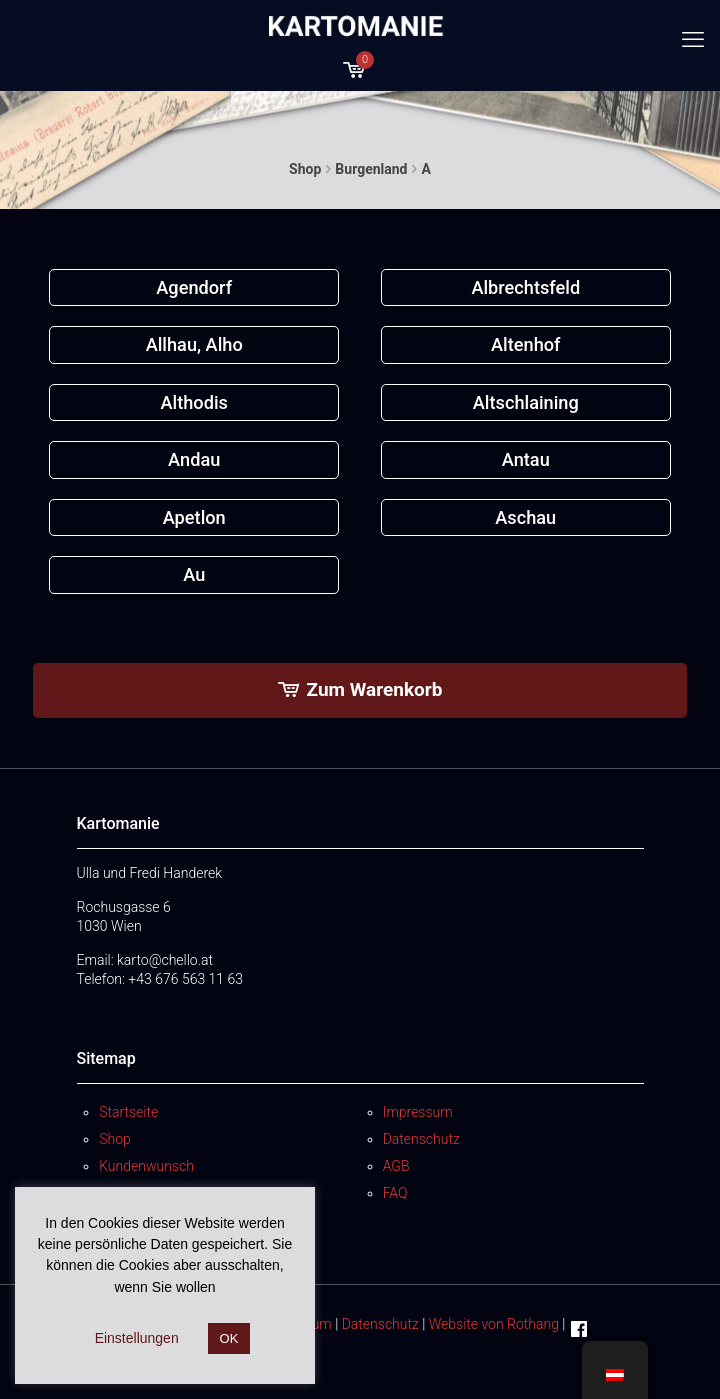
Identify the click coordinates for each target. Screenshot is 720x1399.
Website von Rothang (494, 1324)
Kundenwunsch (146, 1166)
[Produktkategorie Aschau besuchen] (526, 517)
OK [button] (229, 1338)
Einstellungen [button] (137, 1338)
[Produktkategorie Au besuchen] (194, 574)
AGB (396, 1166)
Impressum (418, 1112)
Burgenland (371, 169)
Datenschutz (421, 1139)
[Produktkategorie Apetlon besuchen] (194, 517)
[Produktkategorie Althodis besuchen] (194, 402)
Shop (305, 169)
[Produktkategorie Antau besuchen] (526, 459)
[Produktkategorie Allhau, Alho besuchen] (194, 344)
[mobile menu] (693, 40)
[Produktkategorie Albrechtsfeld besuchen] (526, 287)
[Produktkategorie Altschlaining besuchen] (526, 402)
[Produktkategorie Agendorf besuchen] (194, 287)
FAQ (395, 1193)
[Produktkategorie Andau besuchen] (194, 459)
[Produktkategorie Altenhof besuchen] (526, 344)
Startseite (128, 1112)
